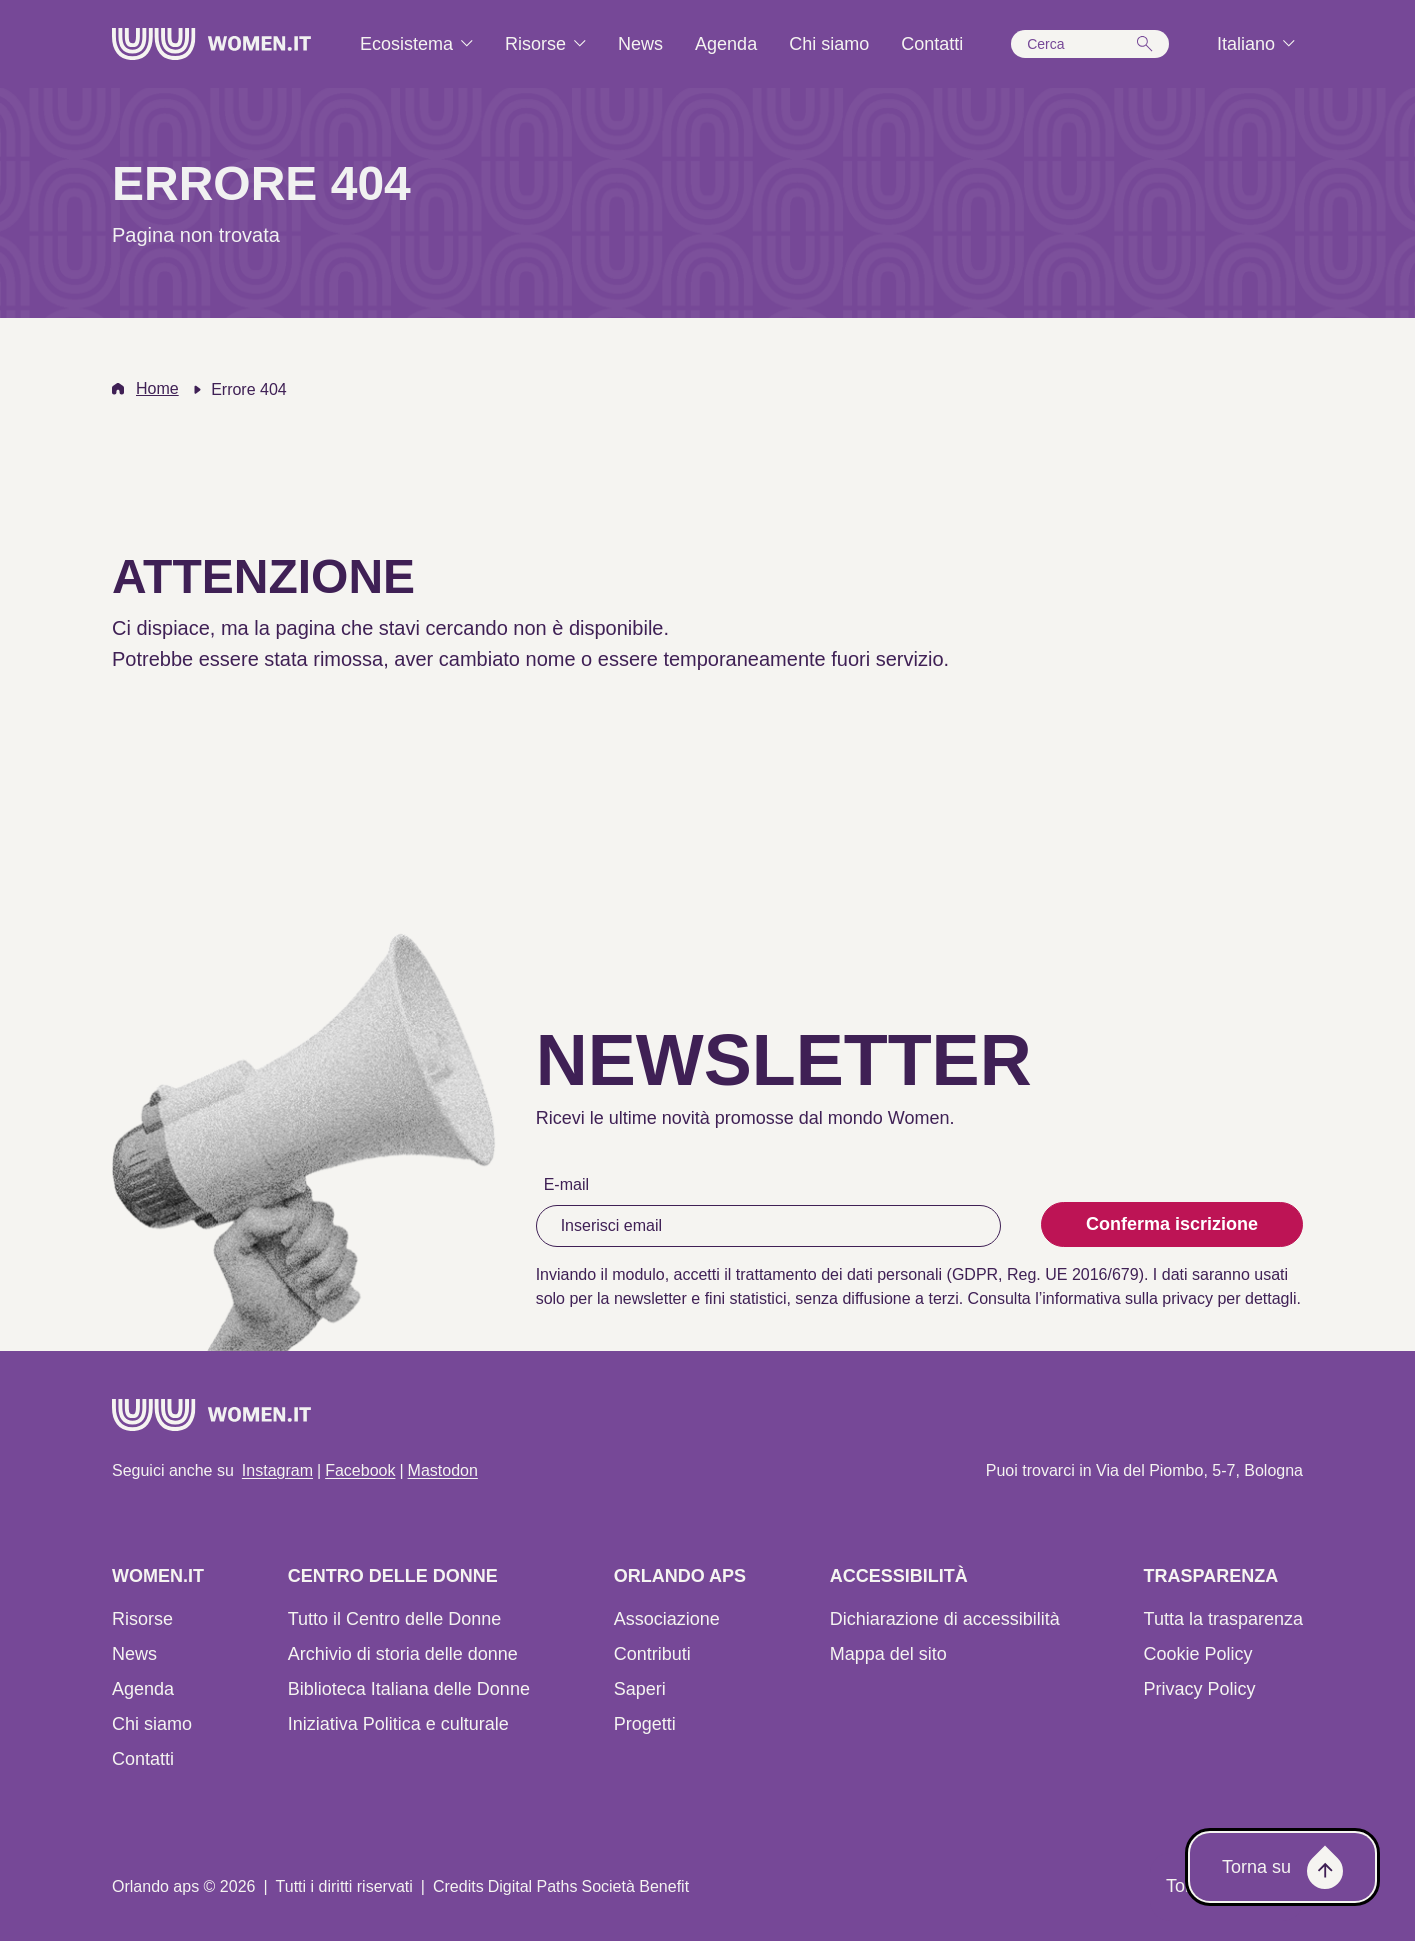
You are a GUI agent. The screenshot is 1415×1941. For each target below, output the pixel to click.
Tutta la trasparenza (1223, 1619)
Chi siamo (152, 1724)
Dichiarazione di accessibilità (945, 1619)
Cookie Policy (1198, 1654)
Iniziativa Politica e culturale (398, 1724)
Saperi (640, 1689)
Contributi (652, 1654)
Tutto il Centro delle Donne (394, 1619)
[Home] (212, 44)
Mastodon (443, 1470)
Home (157, 388)
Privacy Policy (1200, 1689)
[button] (1090, 44)
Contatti (143, 1759)
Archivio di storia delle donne (403, 1654)
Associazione (667, 1619)
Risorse (142, 1619)
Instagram (277, 1470)
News (134, 1654)
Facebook (360, 1470)
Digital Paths (533, 1886)
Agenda (143, 1689)
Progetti (645, 1724)
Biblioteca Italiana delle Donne (409, 1689)
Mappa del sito (888, 1654)
